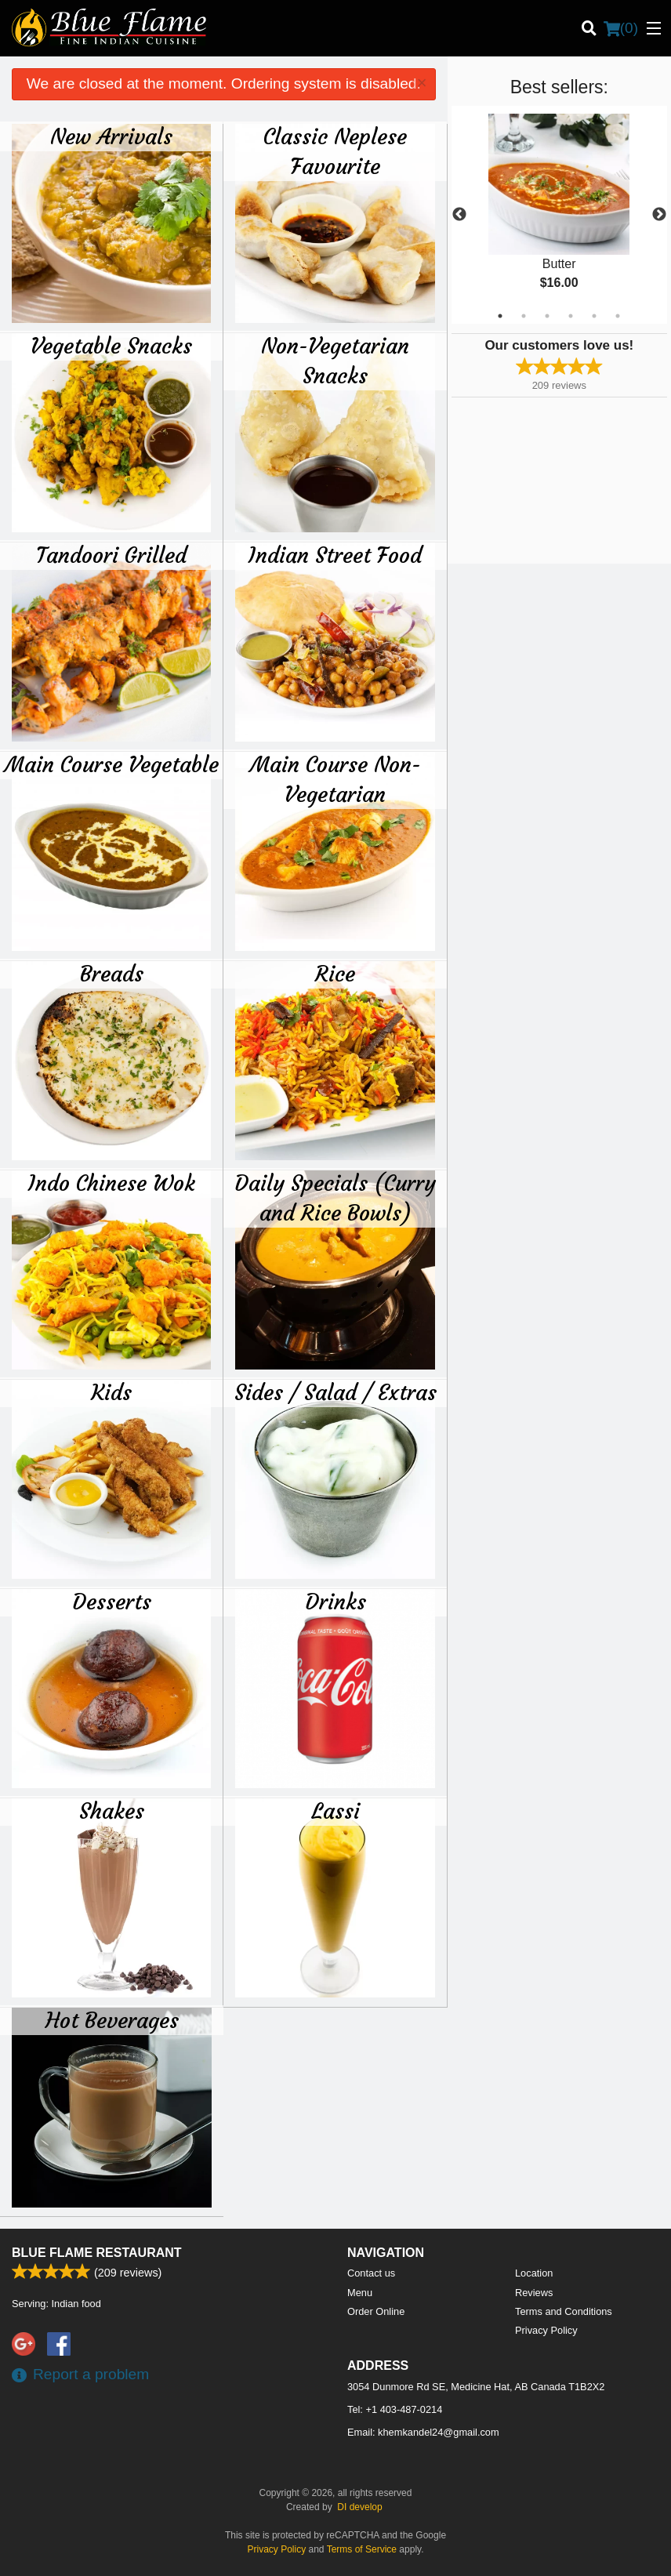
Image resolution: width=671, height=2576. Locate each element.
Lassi (335, 1811)
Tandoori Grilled (111, 555)
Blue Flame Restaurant (97, 2252)
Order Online (375, 2311)
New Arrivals (111, 136)
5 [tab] (594, 316)
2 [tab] (523, 316)
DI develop (359, 2507)
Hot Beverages (112, 2020)
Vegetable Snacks (111, 345)
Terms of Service (362, 2549)
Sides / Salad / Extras (335, 1392)
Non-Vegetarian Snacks (335, 360)
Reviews (534, 2292)
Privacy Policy (546, 2330)
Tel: (394, 2409)
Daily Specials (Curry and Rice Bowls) (335, 1198)
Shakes (111, 1811)
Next (659, 215)
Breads (111, 973)
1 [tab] (500, 316)
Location (534, 2273)
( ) (621, 28)
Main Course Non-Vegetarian (335, 779)
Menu (359, 2292)
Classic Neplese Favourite (335, 151)
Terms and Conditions (563, 2311)
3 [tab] (547, 316)
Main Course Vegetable (112, 764)
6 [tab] (618, 316)
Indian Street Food (335, 555)
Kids (111, 1392)
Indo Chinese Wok (111, 1183)
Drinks (335, 1601)
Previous (459, 215)
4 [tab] (571, 316)
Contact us (371, 2273)
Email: (423, 2432)
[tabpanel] (559, 215)
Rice (335, 973)
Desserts (111, 1601)
